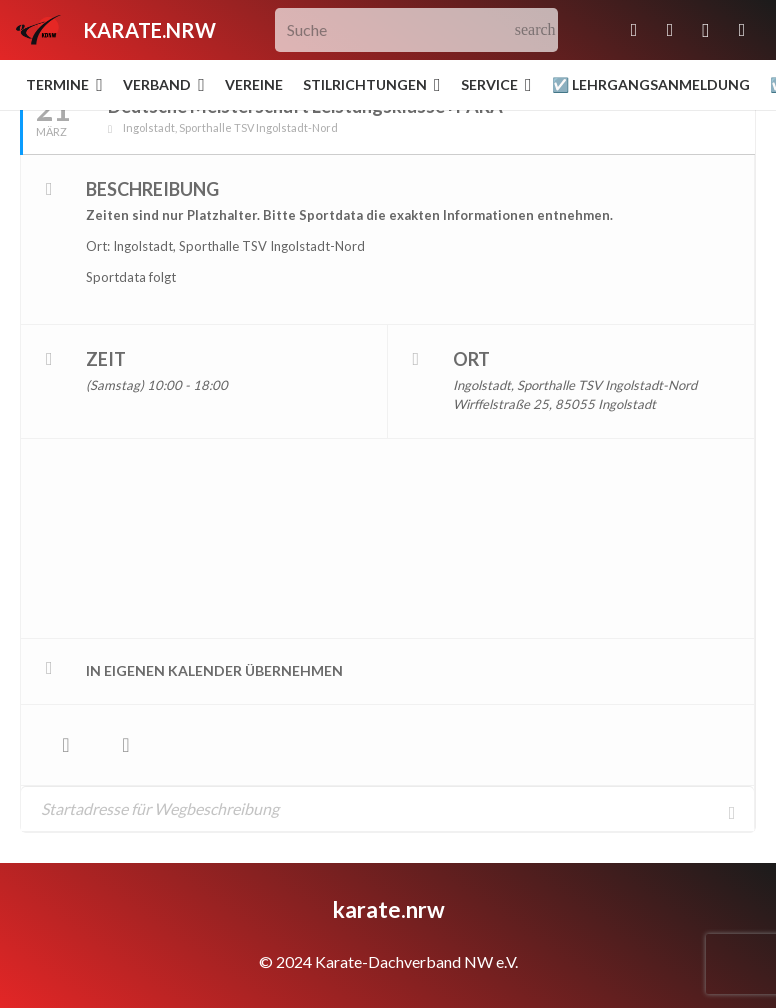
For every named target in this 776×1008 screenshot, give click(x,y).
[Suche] (416, 30)
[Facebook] (670, 30)
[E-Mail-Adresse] (634, 30)
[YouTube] (742, 30)
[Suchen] (535, 30)
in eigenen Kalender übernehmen (214, 670)
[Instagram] (706, 30)
